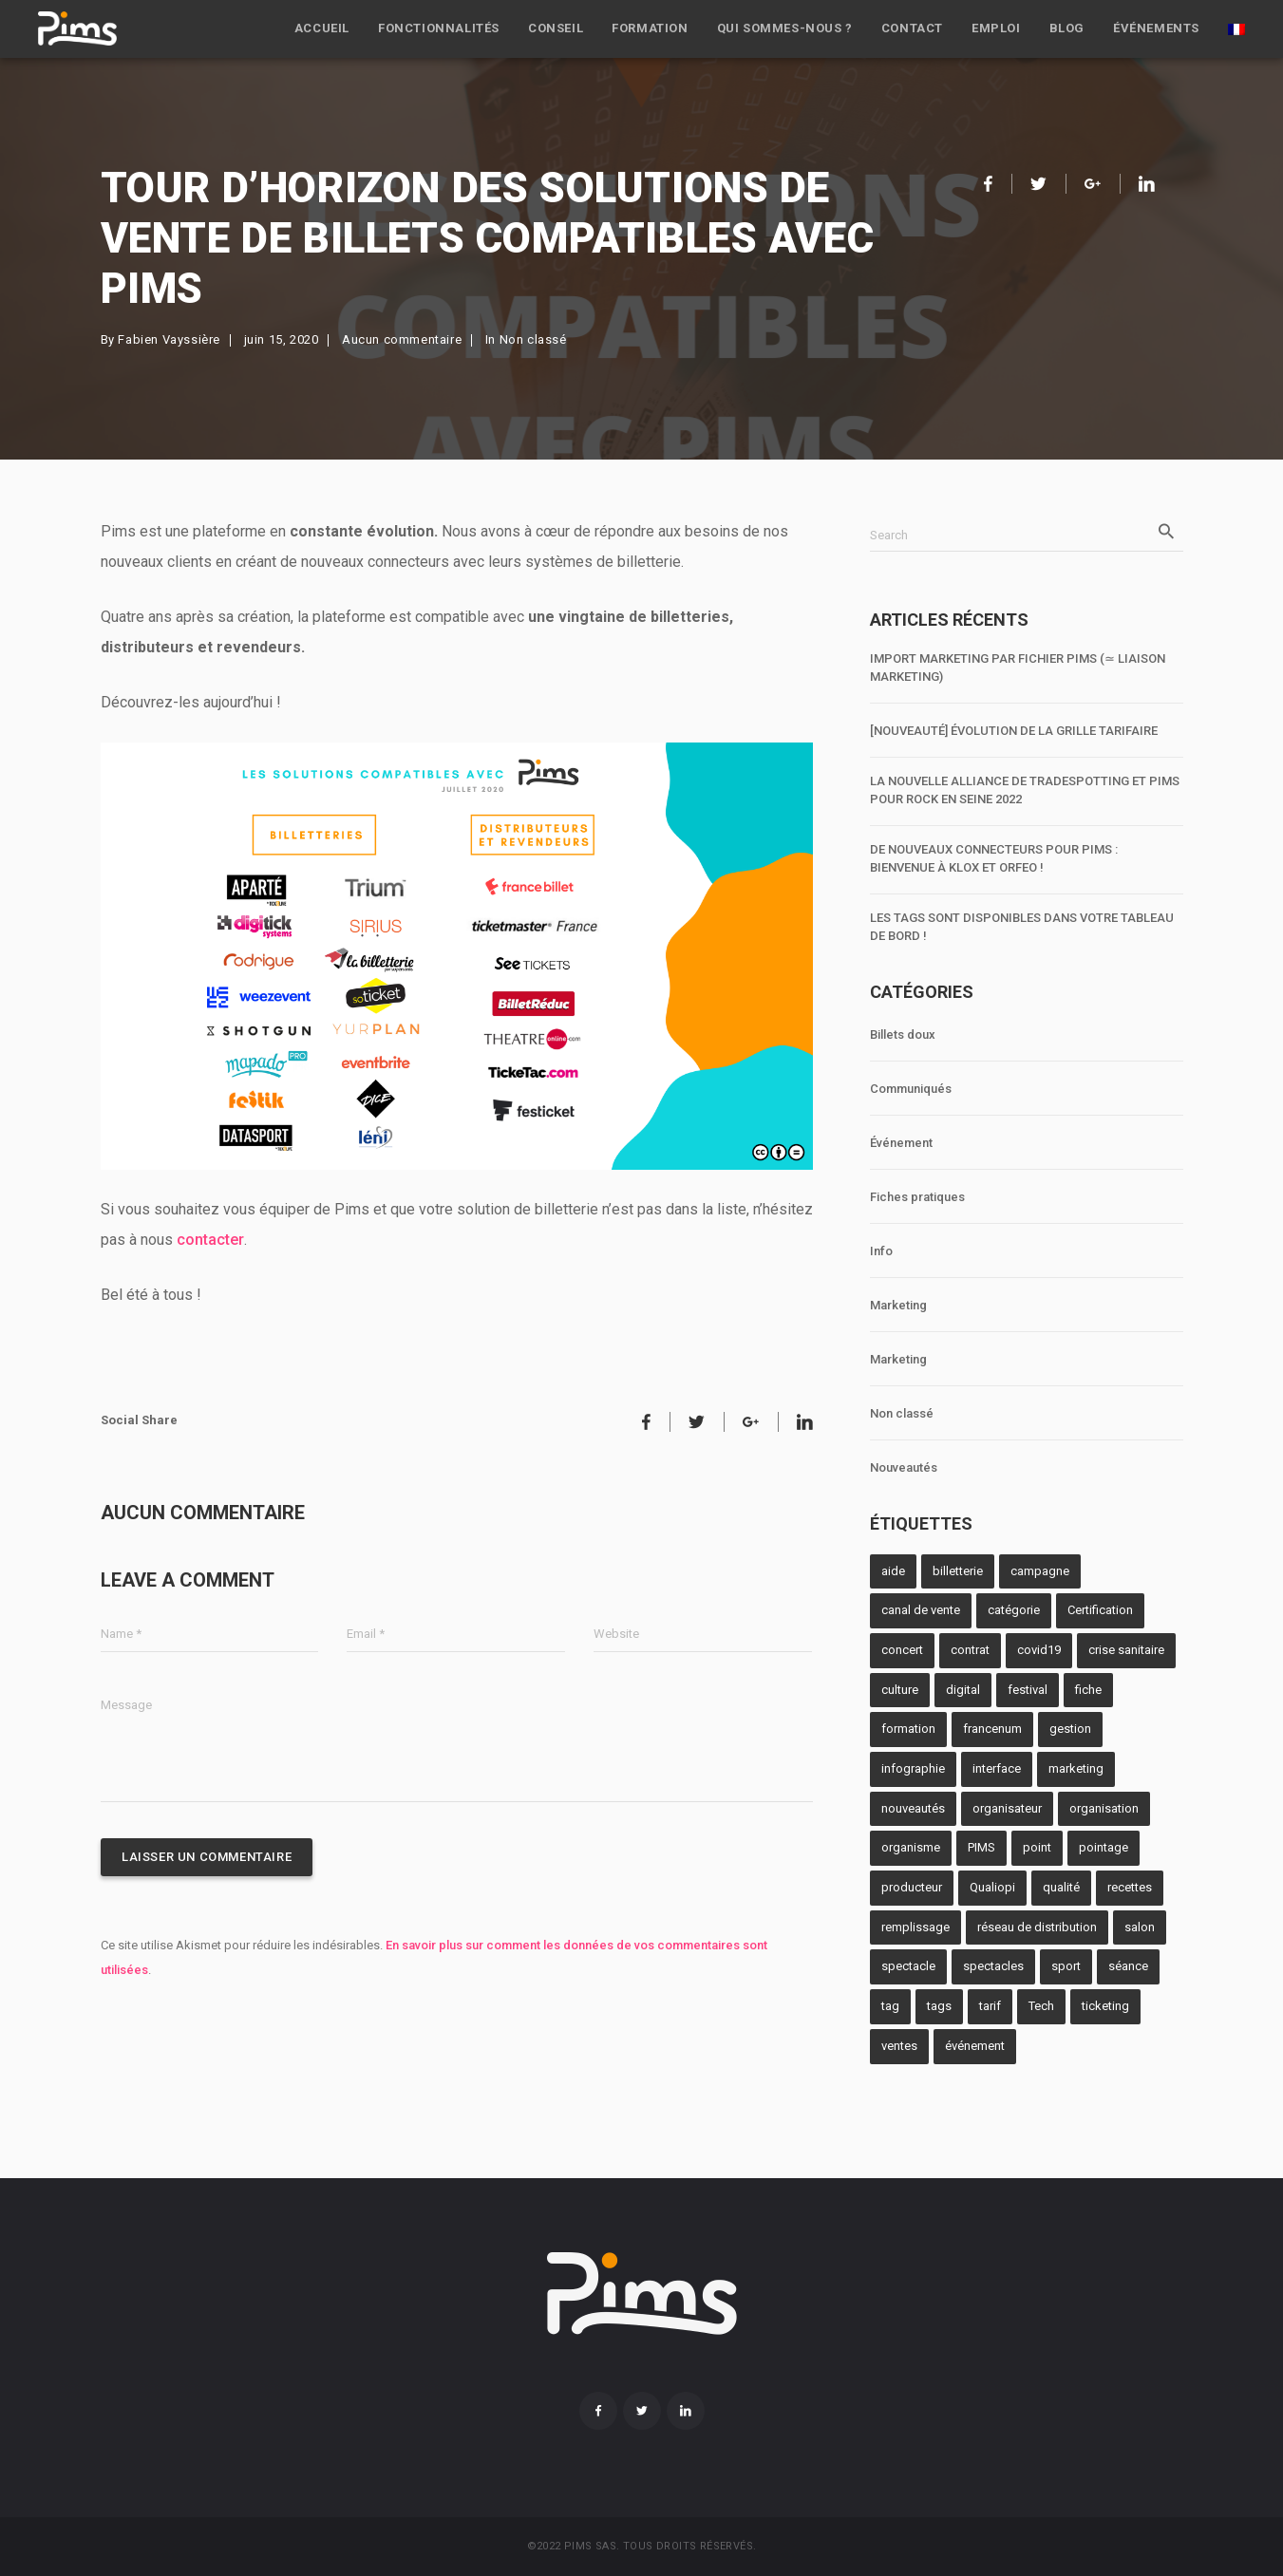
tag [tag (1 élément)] (890, 2006)
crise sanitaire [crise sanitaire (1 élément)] (1126, 1650)
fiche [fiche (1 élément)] (1088, 1690)
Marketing (898, 1305)
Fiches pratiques (917, 1197)
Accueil (321, 28)
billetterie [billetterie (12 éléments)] (958, 1571)
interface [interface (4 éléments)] (996, 1768)
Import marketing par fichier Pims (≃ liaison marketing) (1017, 667)
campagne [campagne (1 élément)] (1039, 1571)
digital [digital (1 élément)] (963, 1690)
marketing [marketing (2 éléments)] (1076, 1768)
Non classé (533, 339)
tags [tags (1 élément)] (939, 2006)
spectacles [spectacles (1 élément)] (993, 1966)
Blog (1067, 28)
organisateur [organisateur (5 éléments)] (1007, 1808)
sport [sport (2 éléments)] (1066, 1966)
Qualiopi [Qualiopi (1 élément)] (992, 1887)
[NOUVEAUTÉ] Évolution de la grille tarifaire (1014, 731)
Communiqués (911, 1088)
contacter (210, 1240)
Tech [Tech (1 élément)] (1041, 2006)
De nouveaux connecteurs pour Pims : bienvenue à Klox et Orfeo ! (994, 858)
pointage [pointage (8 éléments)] (1103, 1847)
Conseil (555, 28)
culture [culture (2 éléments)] (899, 1690)
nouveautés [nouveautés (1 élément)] (913, 1808)
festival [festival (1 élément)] (1027, 1690)
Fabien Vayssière (169, 339)
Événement (901, 1143)
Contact (912, 28)
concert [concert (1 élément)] (902, 1650)
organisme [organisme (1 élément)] (910, 1847)
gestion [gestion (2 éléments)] (1070, 1728)
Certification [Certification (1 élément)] (1100, 1610)
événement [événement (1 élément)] (975, 2046)
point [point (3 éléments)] (1037, 1847)
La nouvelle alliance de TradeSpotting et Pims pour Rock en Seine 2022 (1024, 790)
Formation (650, 28)
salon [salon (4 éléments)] (1139, 1927)
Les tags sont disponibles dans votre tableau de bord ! (1022, 927)
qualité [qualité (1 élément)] (1061, 1887)
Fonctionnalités (439, 28)
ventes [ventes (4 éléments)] (899, 2046)
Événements (1156, 28)
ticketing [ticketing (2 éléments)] (1105, 2006)
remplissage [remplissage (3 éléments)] (915, 1927)
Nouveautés (903, 1467)
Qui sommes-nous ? (785, 28)
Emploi (996, 28)
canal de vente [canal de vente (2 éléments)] (920, 1610)
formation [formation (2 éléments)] (908, 1728)
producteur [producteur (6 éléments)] (911, 1887)
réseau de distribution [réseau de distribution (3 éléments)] (1037, 1927)
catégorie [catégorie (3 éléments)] (1014, 1610)
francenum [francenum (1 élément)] (992, 1728)
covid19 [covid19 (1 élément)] (1039, 1650)
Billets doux (902, 1034)
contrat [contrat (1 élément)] (970, 1650)
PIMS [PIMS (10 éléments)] (981, 1847)
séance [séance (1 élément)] (1128, 1966)
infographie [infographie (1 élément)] (913, 1768)
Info (881, 1251)
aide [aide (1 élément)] (893, 1571)
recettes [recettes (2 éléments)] (1129, 1887)
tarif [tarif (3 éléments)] (990, 2006)
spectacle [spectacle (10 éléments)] (908, 1966)
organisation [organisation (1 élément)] (1104, 1808)
